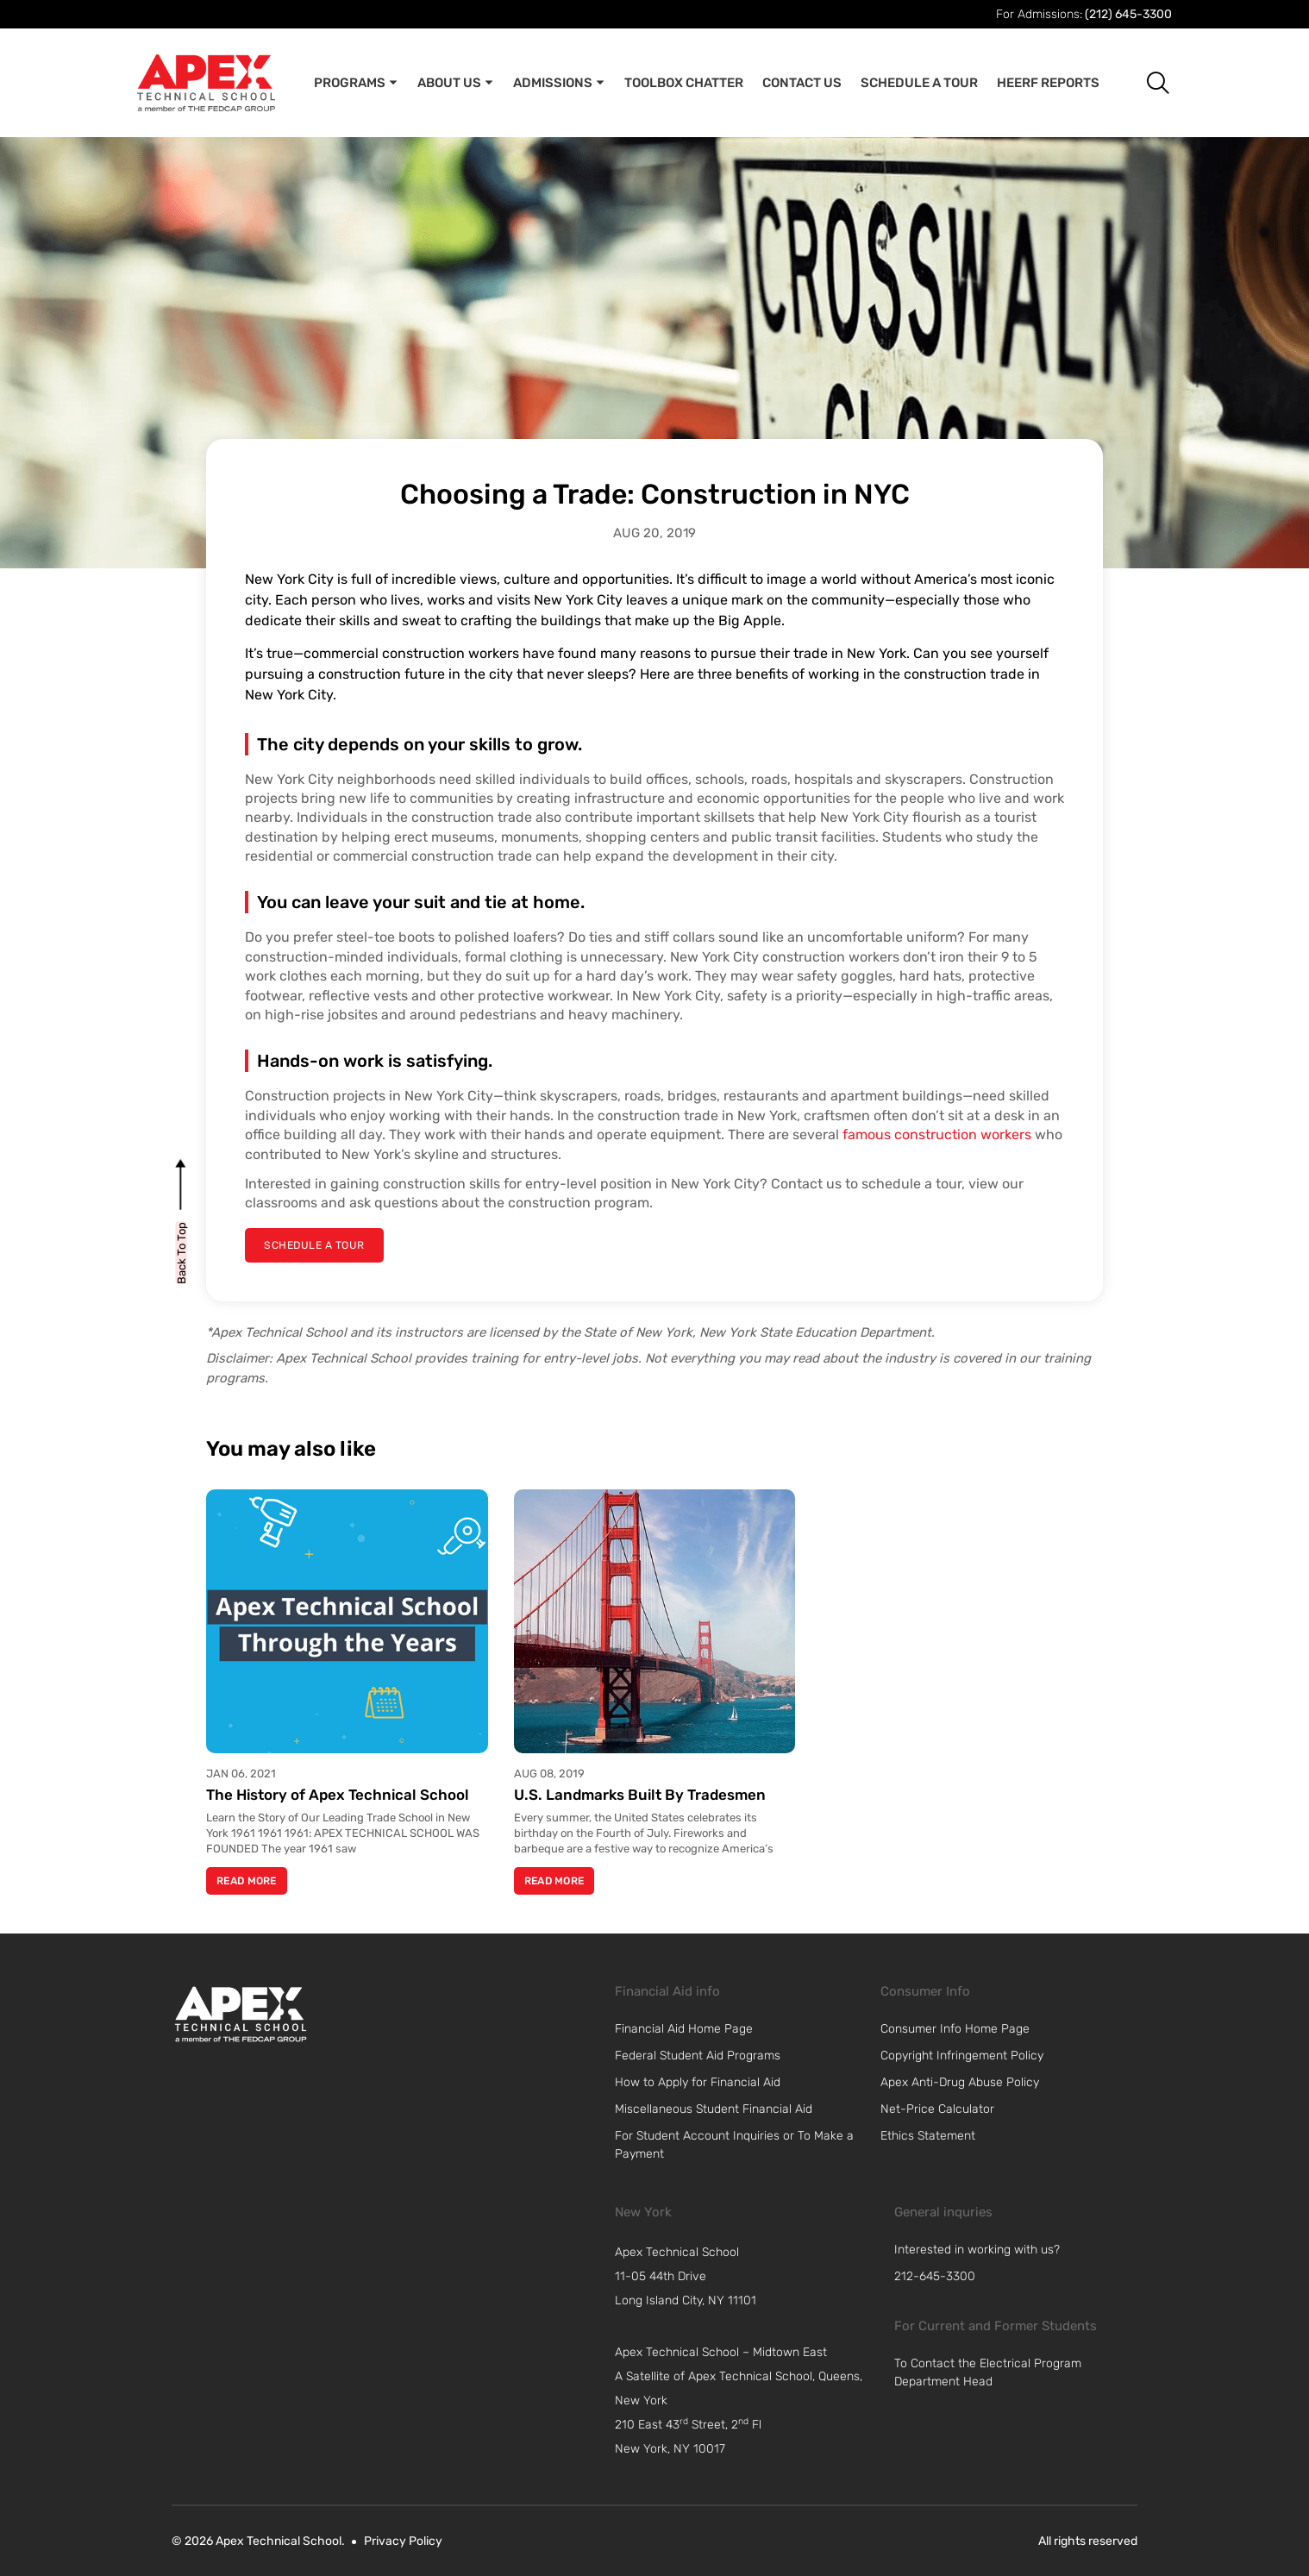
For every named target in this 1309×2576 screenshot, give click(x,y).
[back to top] (181, 1252)
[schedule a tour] (313, 1245)
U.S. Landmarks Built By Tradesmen (640, 1794)
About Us (455, 82)
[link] (241, 2013)
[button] (1144, 82)
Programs (356, 82)
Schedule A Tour (919, 83)
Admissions (559, 82)
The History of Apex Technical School (337, 1794)
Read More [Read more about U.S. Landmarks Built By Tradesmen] (554, 1881)
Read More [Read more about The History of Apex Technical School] (246, 1881)
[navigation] (746, 2277)
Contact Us (802, 83)
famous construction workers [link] (936, 1134)
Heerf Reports (1048, 83)
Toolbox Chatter (683, 83)
